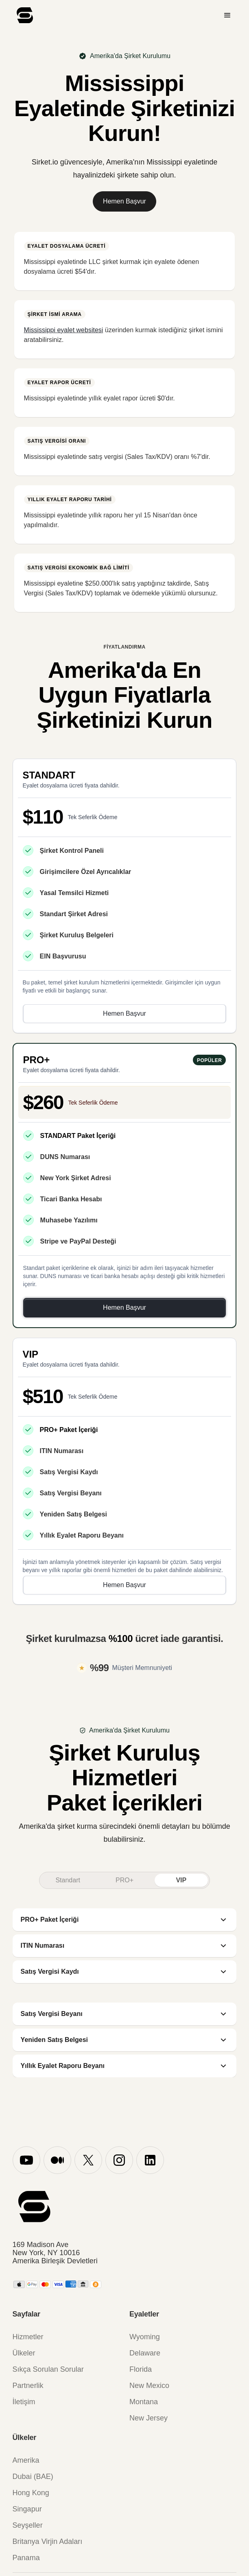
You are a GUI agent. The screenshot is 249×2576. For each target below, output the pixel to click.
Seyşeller (28, 2525)
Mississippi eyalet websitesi (63, 330)
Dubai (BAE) (33, 2476)
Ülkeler (24, 2353)
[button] (227, 15)
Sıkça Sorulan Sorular (48, 2369)
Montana (143, 2402)
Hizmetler (28, 2337)
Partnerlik (28, 2385)
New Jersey (148, 2418)
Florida (140, 2369)
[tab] (67, 1880)
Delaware (144, 2353)
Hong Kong (31, 2493)
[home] (23, 15)
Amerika (26, 2460)
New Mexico (149, 2385)
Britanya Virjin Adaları (48, 2541)
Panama (26, 2558)
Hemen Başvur (124, 201)
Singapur (27, 2509)
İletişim (24, 2402)
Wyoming (144, 2337)
